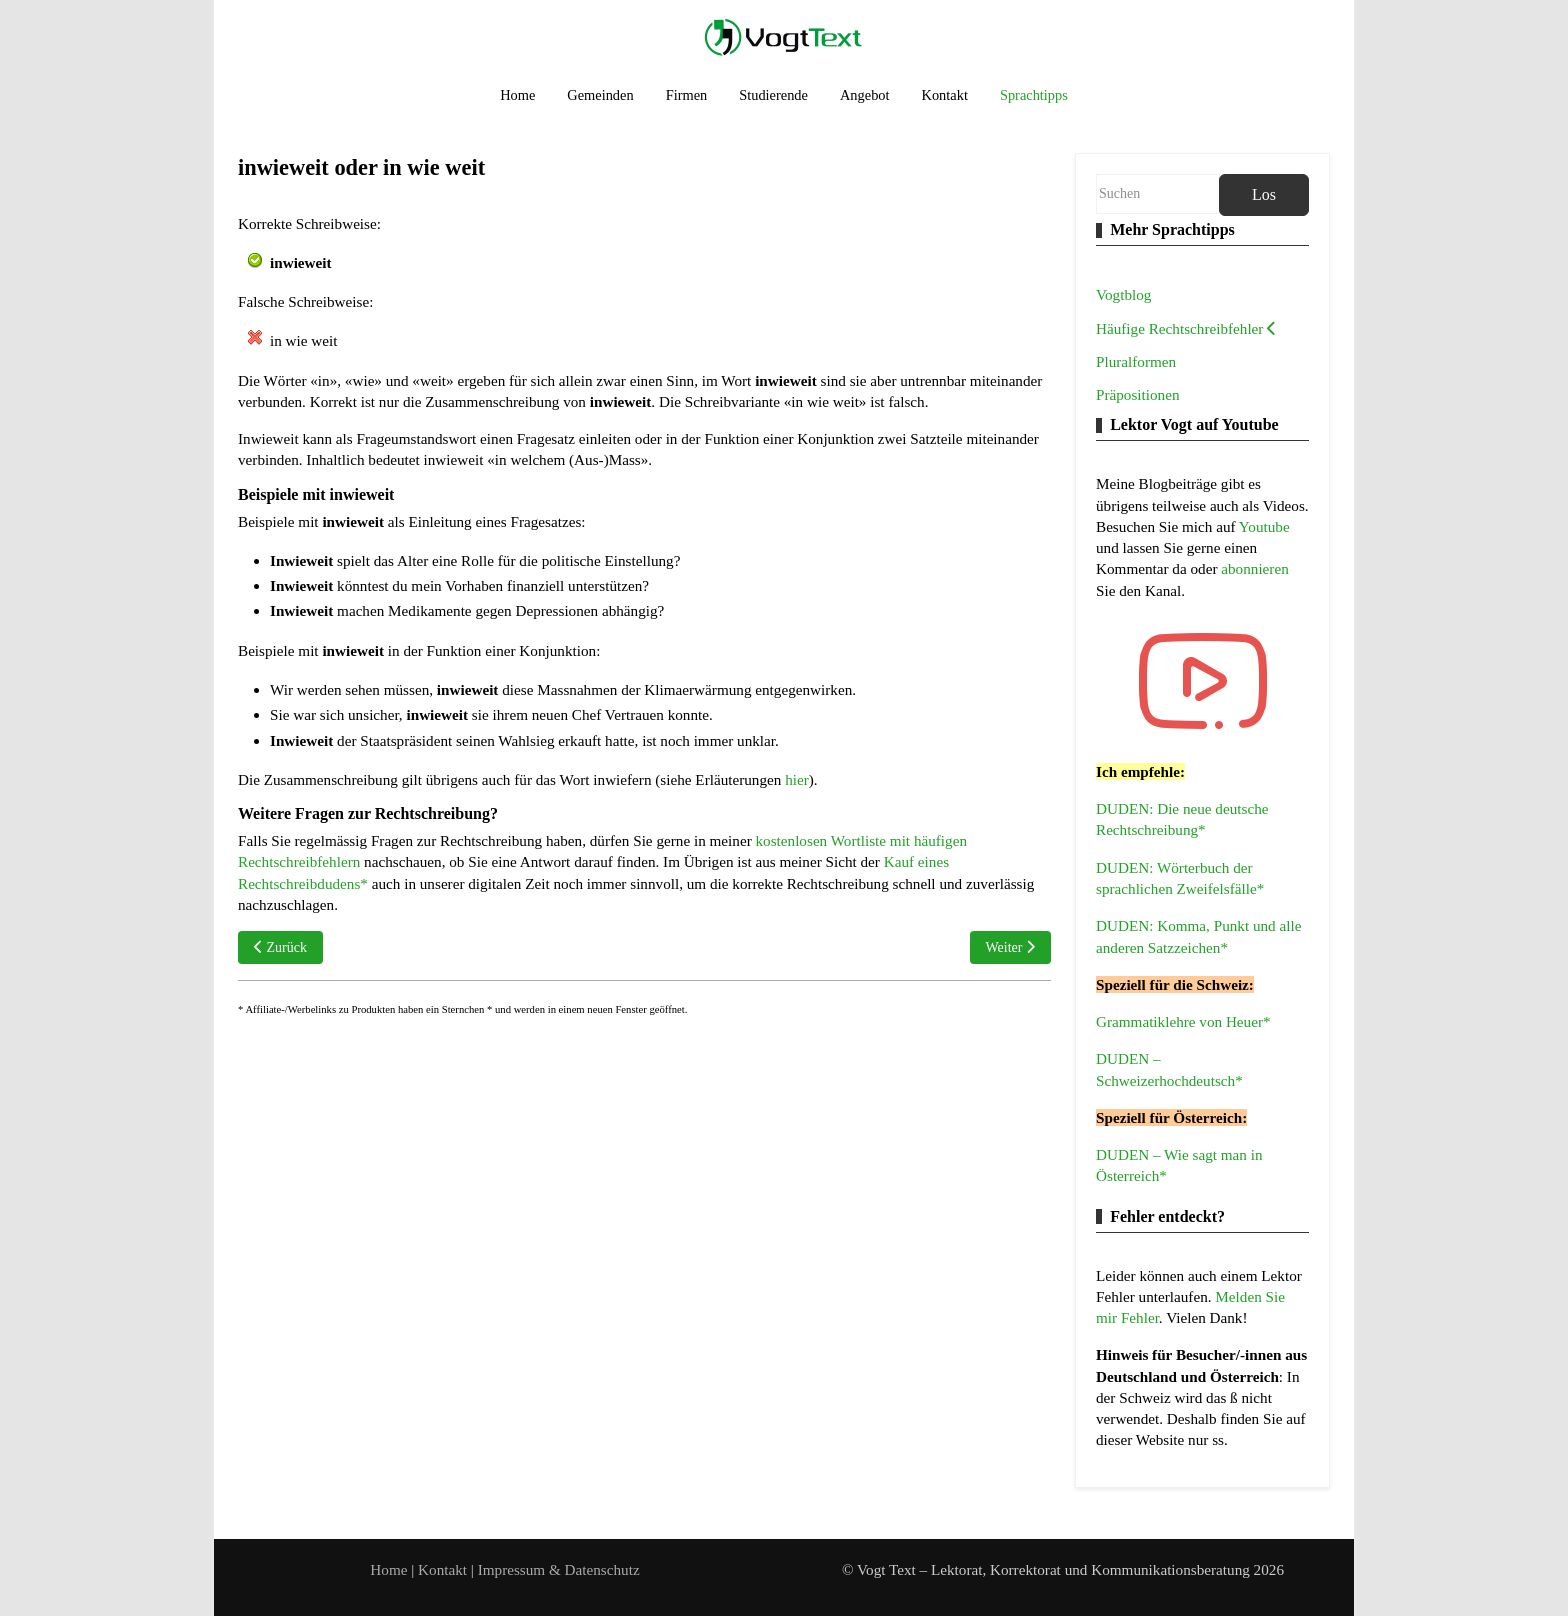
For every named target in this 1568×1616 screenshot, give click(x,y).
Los (1264, 194)
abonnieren (1254, 568)
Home (388, 1569)
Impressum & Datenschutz (559, 1569)
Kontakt (444, 1569)
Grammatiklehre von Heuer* (1183, 1021)
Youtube (1264, 526)
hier (797, 779)
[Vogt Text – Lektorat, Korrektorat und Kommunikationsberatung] (784, 36)
